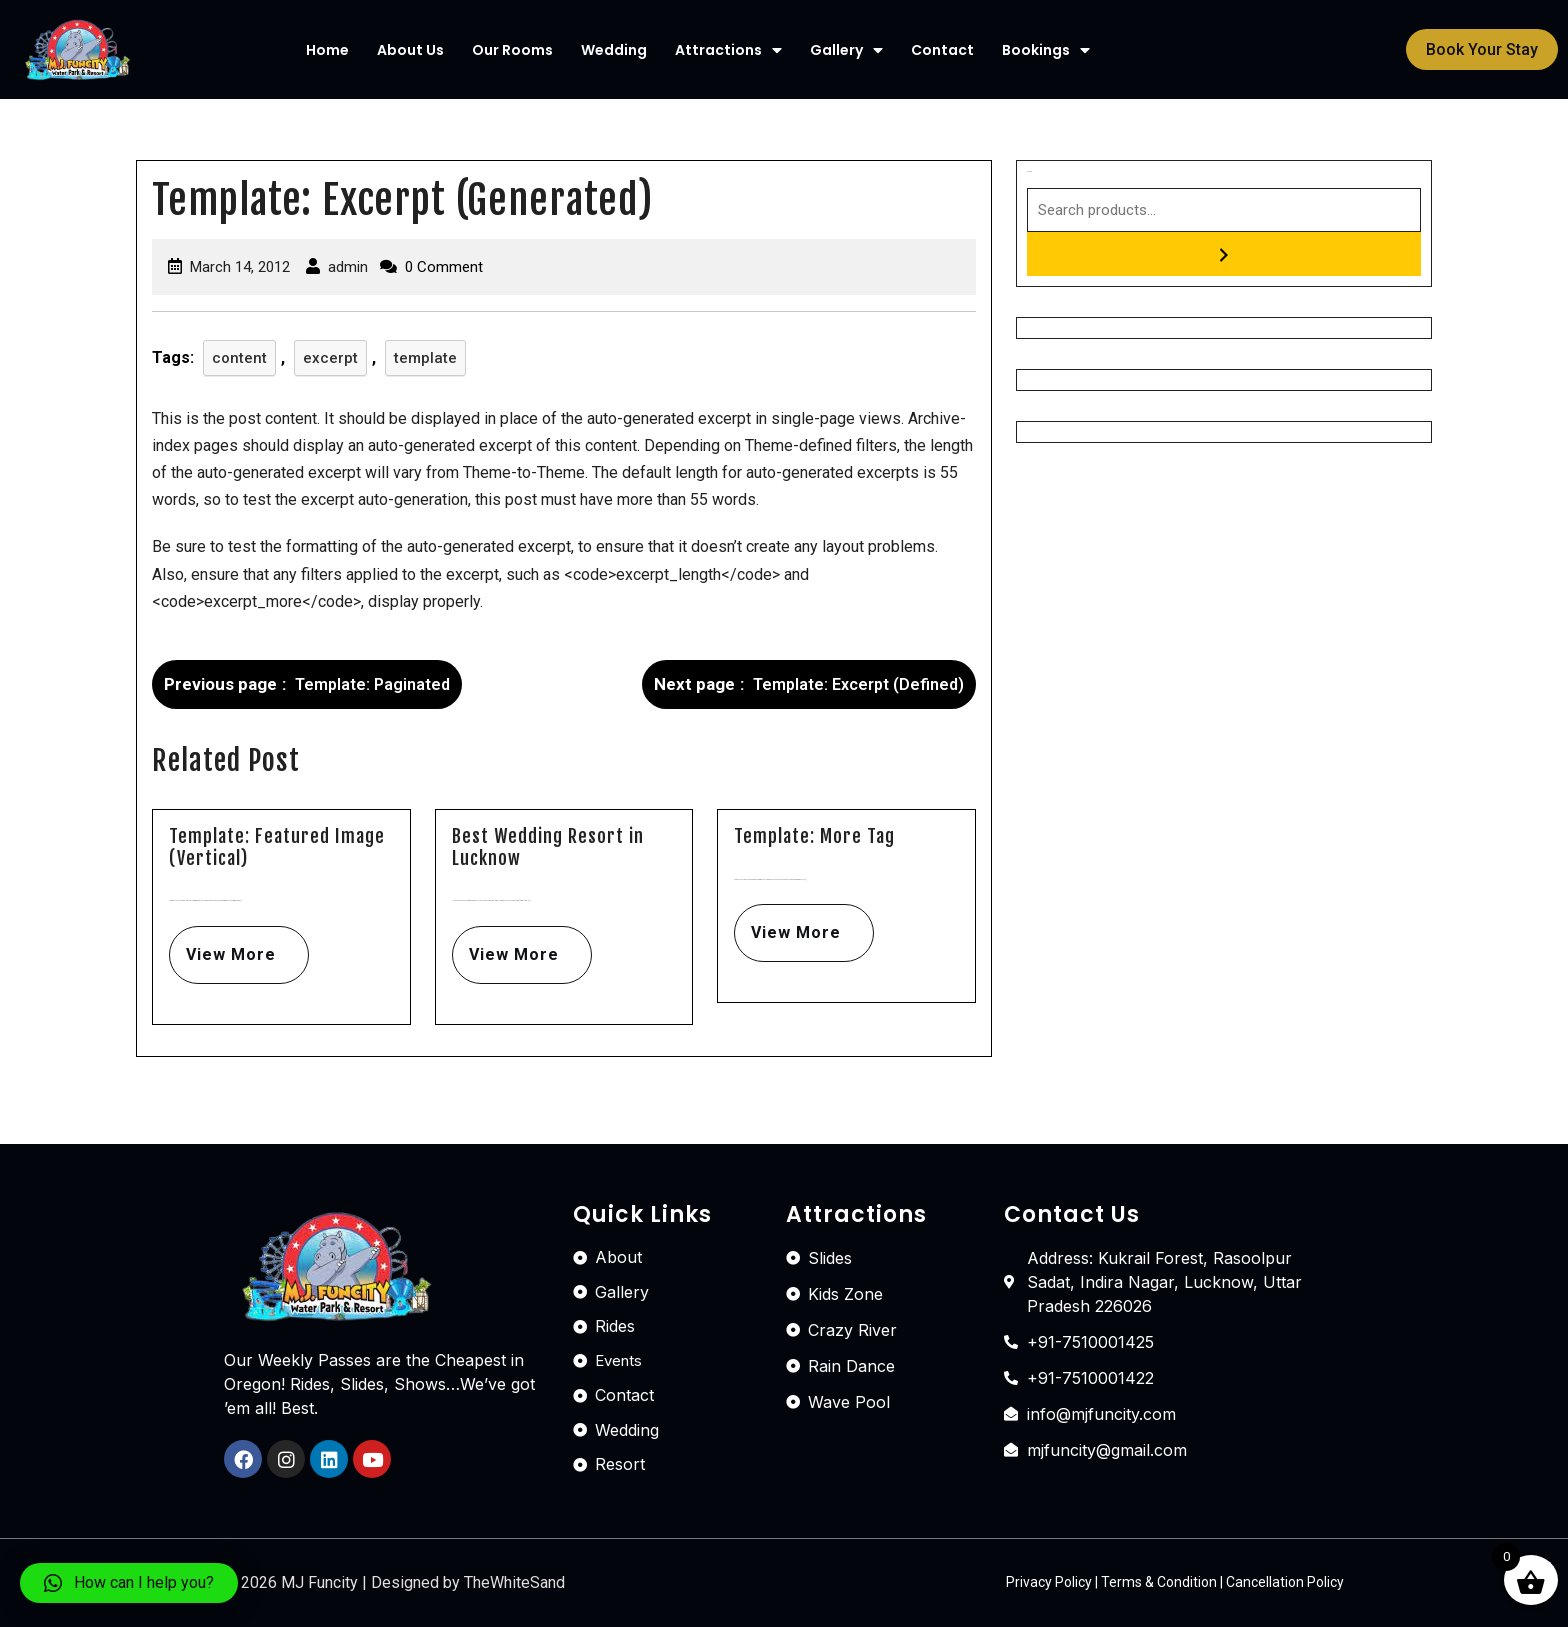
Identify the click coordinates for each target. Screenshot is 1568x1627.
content (239, 358)
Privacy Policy (1049, 1582)
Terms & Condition (1159, 1582)
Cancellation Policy (1285, 1582)
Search (1029, 171)
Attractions (728, 50)
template (425, 358)
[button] (1482, 49)
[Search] (1224, 254)
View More (222, 945)
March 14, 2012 (240, 267)
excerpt (330, 358)
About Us (410, 50)
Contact (942, 50)
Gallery (846, 50)
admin (348, 267)
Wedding (614, 50)
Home (327, 50)
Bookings (1046, 50)
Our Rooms (512, 50)
